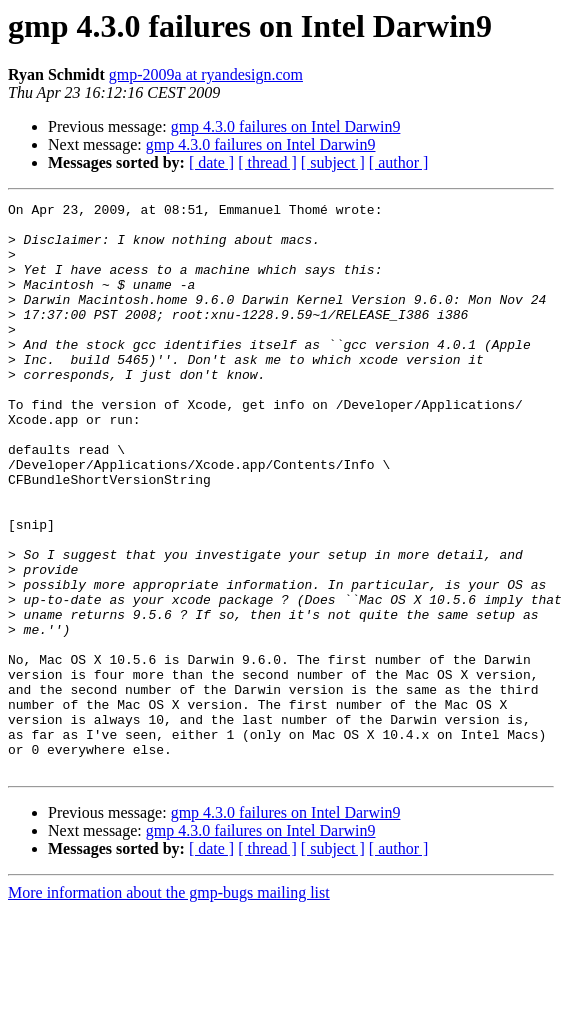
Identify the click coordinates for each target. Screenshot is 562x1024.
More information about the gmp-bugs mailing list (169, 1006)
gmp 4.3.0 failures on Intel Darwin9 (286, 126)
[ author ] (399, 162)
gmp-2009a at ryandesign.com (206, 74)
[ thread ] (267, 162)
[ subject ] (333, 162)
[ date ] (211, 162)
